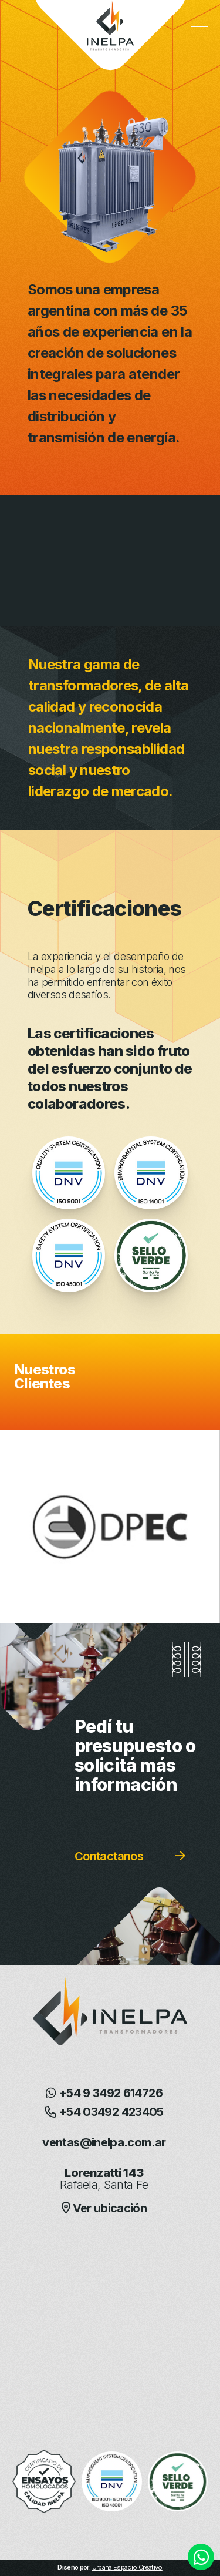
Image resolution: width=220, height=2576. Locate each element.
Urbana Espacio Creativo (127, 2567)
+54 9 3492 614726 (104, 2093)
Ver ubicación (104, 2208)
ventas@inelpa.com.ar (103, 2142)
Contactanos (109, 1856)
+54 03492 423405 (104, 2112)
